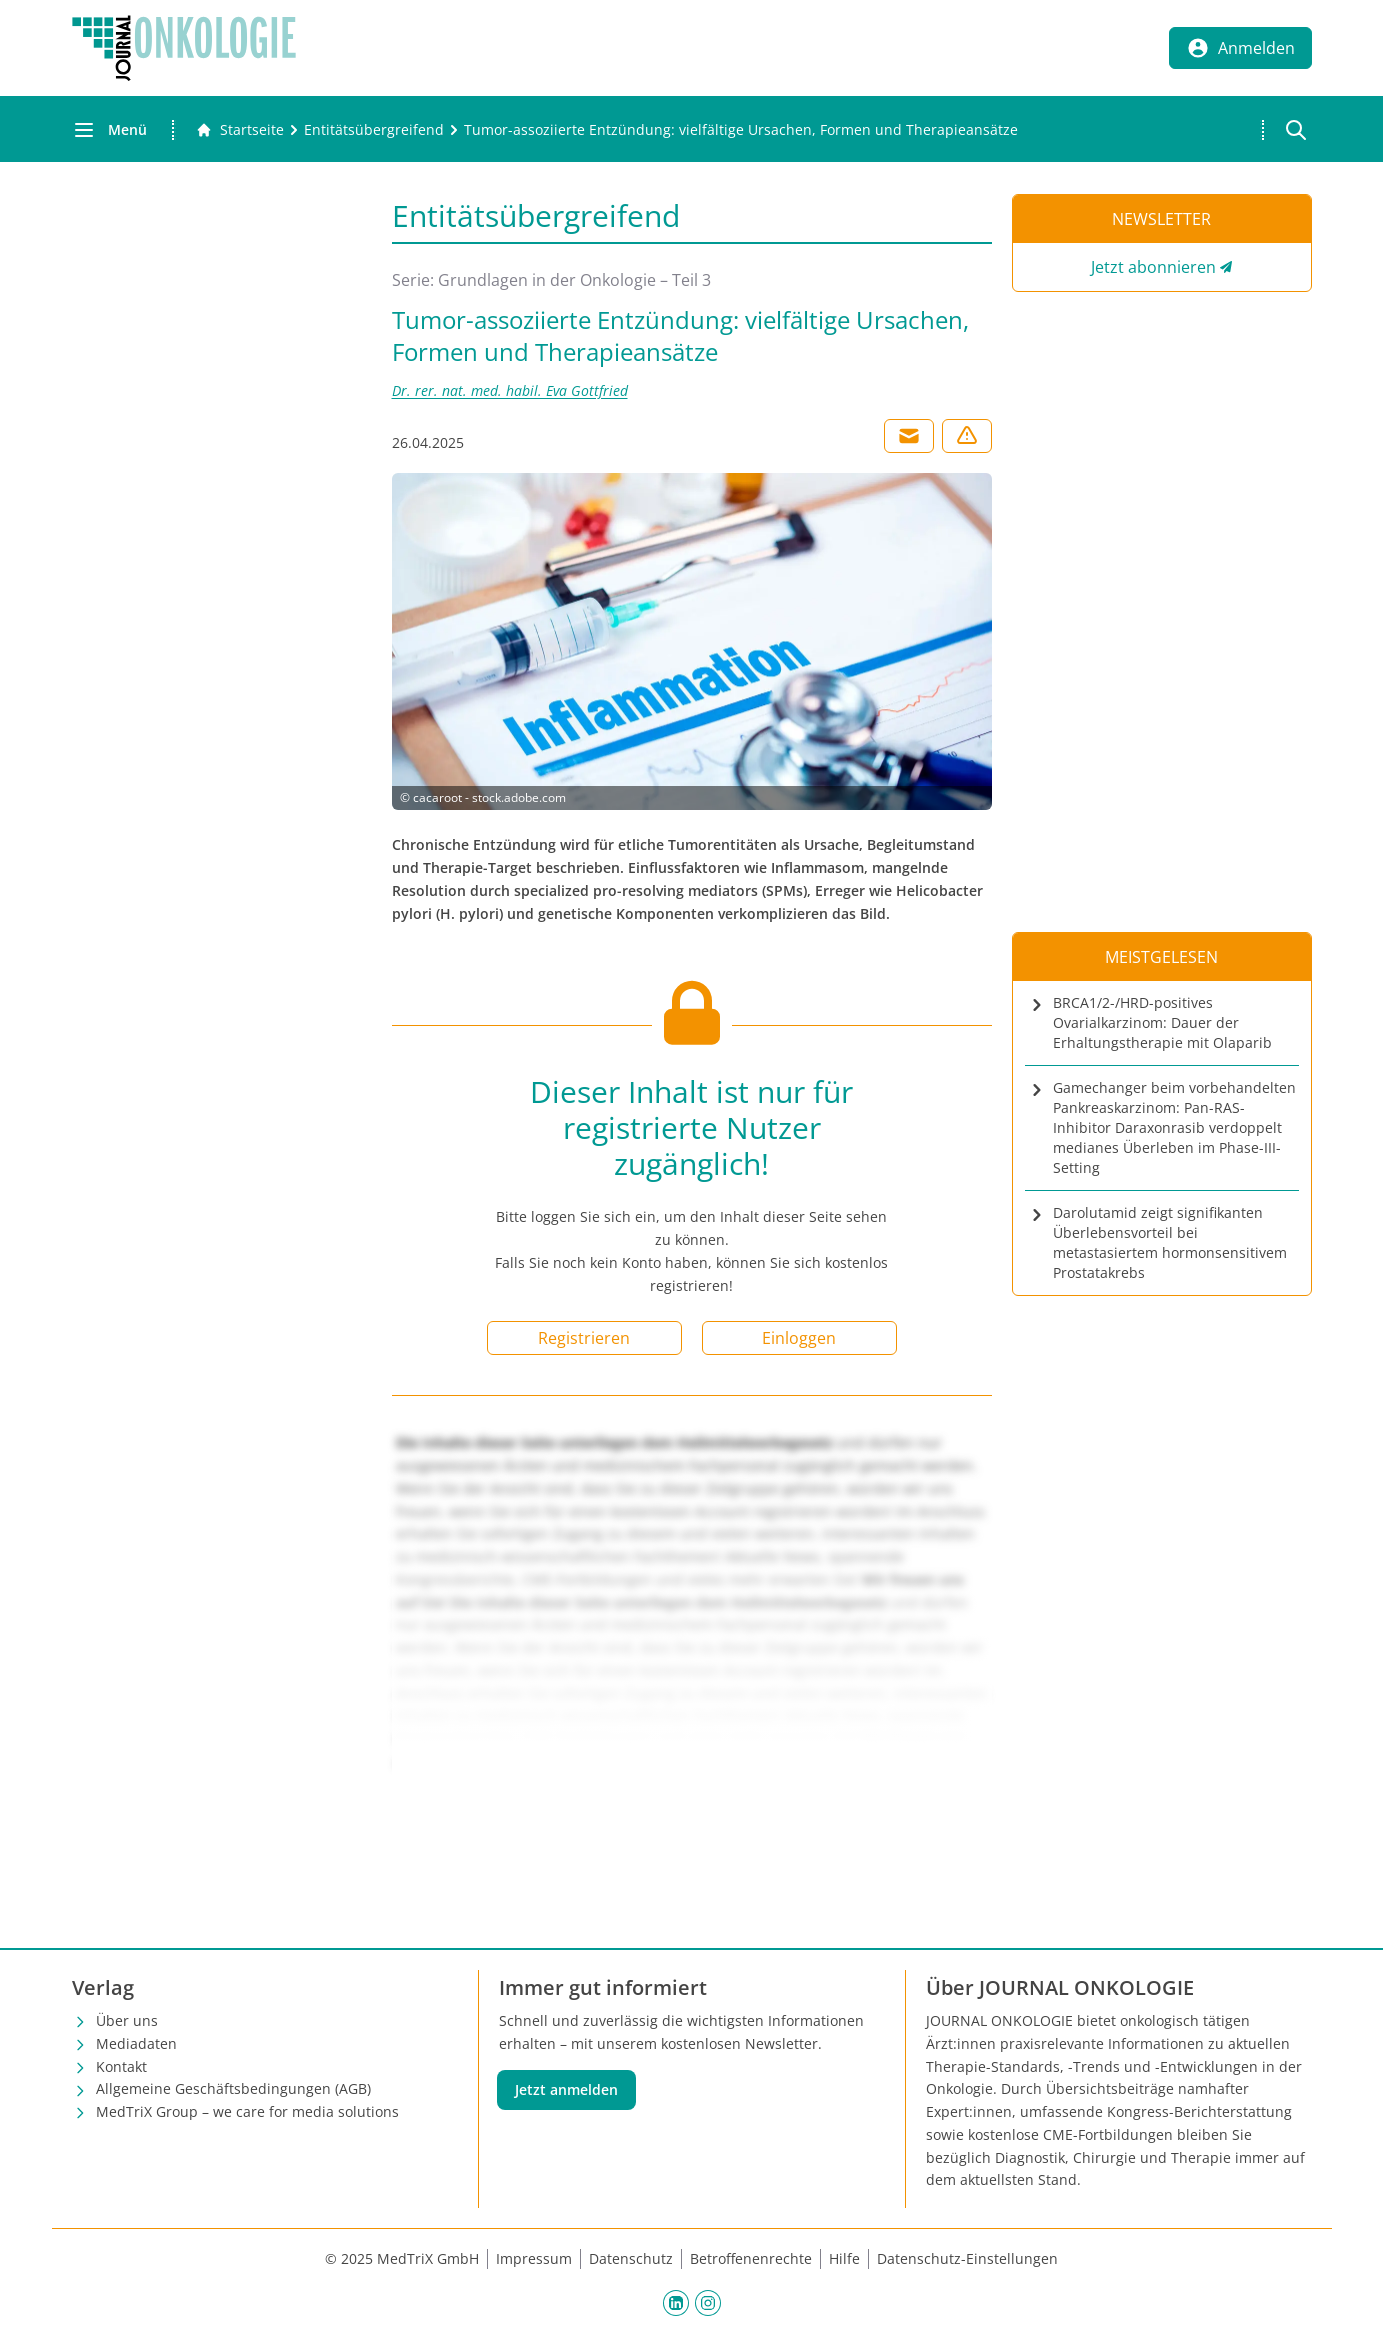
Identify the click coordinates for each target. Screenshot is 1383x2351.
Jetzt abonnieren (1153, 267)
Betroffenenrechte (751, 2258)
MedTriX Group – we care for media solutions (247, 2111)
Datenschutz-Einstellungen (967, 2258)
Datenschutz (631, 2258)
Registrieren (584, 1338)
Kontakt (121, 2066)
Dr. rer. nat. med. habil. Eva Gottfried (510, 390)
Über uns (127, 2020)
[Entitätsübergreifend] (374, 130)
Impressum (534, 2258)
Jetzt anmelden (566, 2089)
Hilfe (844, 2258)
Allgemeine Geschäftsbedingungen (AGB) (233, 2088)
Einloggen (799, 1338)
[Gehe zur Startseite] (240, 130)
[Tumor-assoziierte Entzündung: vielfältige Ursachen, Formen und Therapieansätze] (741, 130)
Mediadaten (136, 2043)
